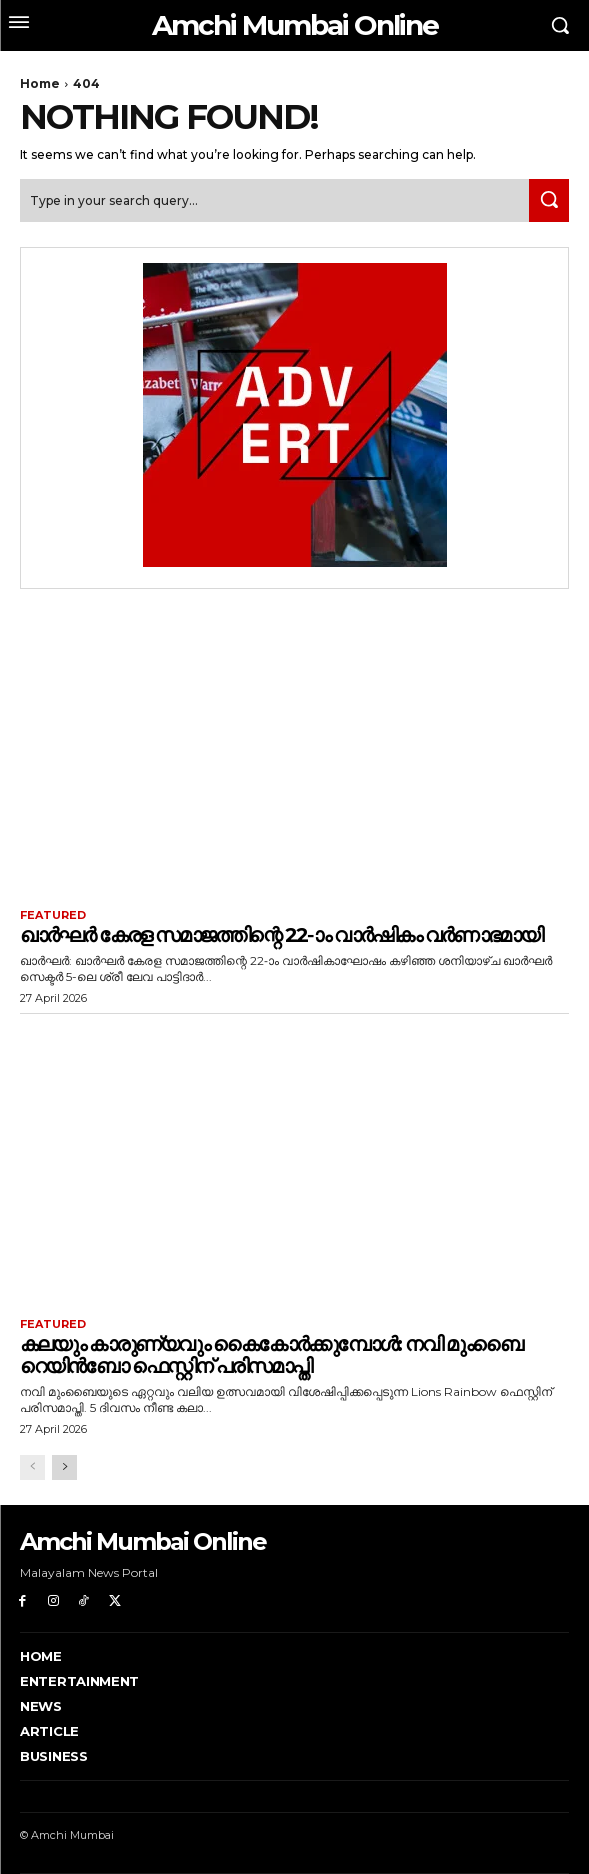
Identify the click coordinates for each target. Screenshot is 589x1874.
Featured (53, 915)
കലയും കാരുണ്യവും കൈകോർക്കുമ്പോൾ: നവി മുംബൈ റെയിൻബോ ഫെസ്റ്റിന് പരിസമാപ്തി (271, 1355)
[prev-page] (32, 1467)
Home (40, 83)
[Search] (549, 200)
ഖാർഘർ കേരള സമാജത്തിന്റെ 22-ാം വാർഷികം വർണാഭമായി (281, 935)
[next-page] (64, 1467)
